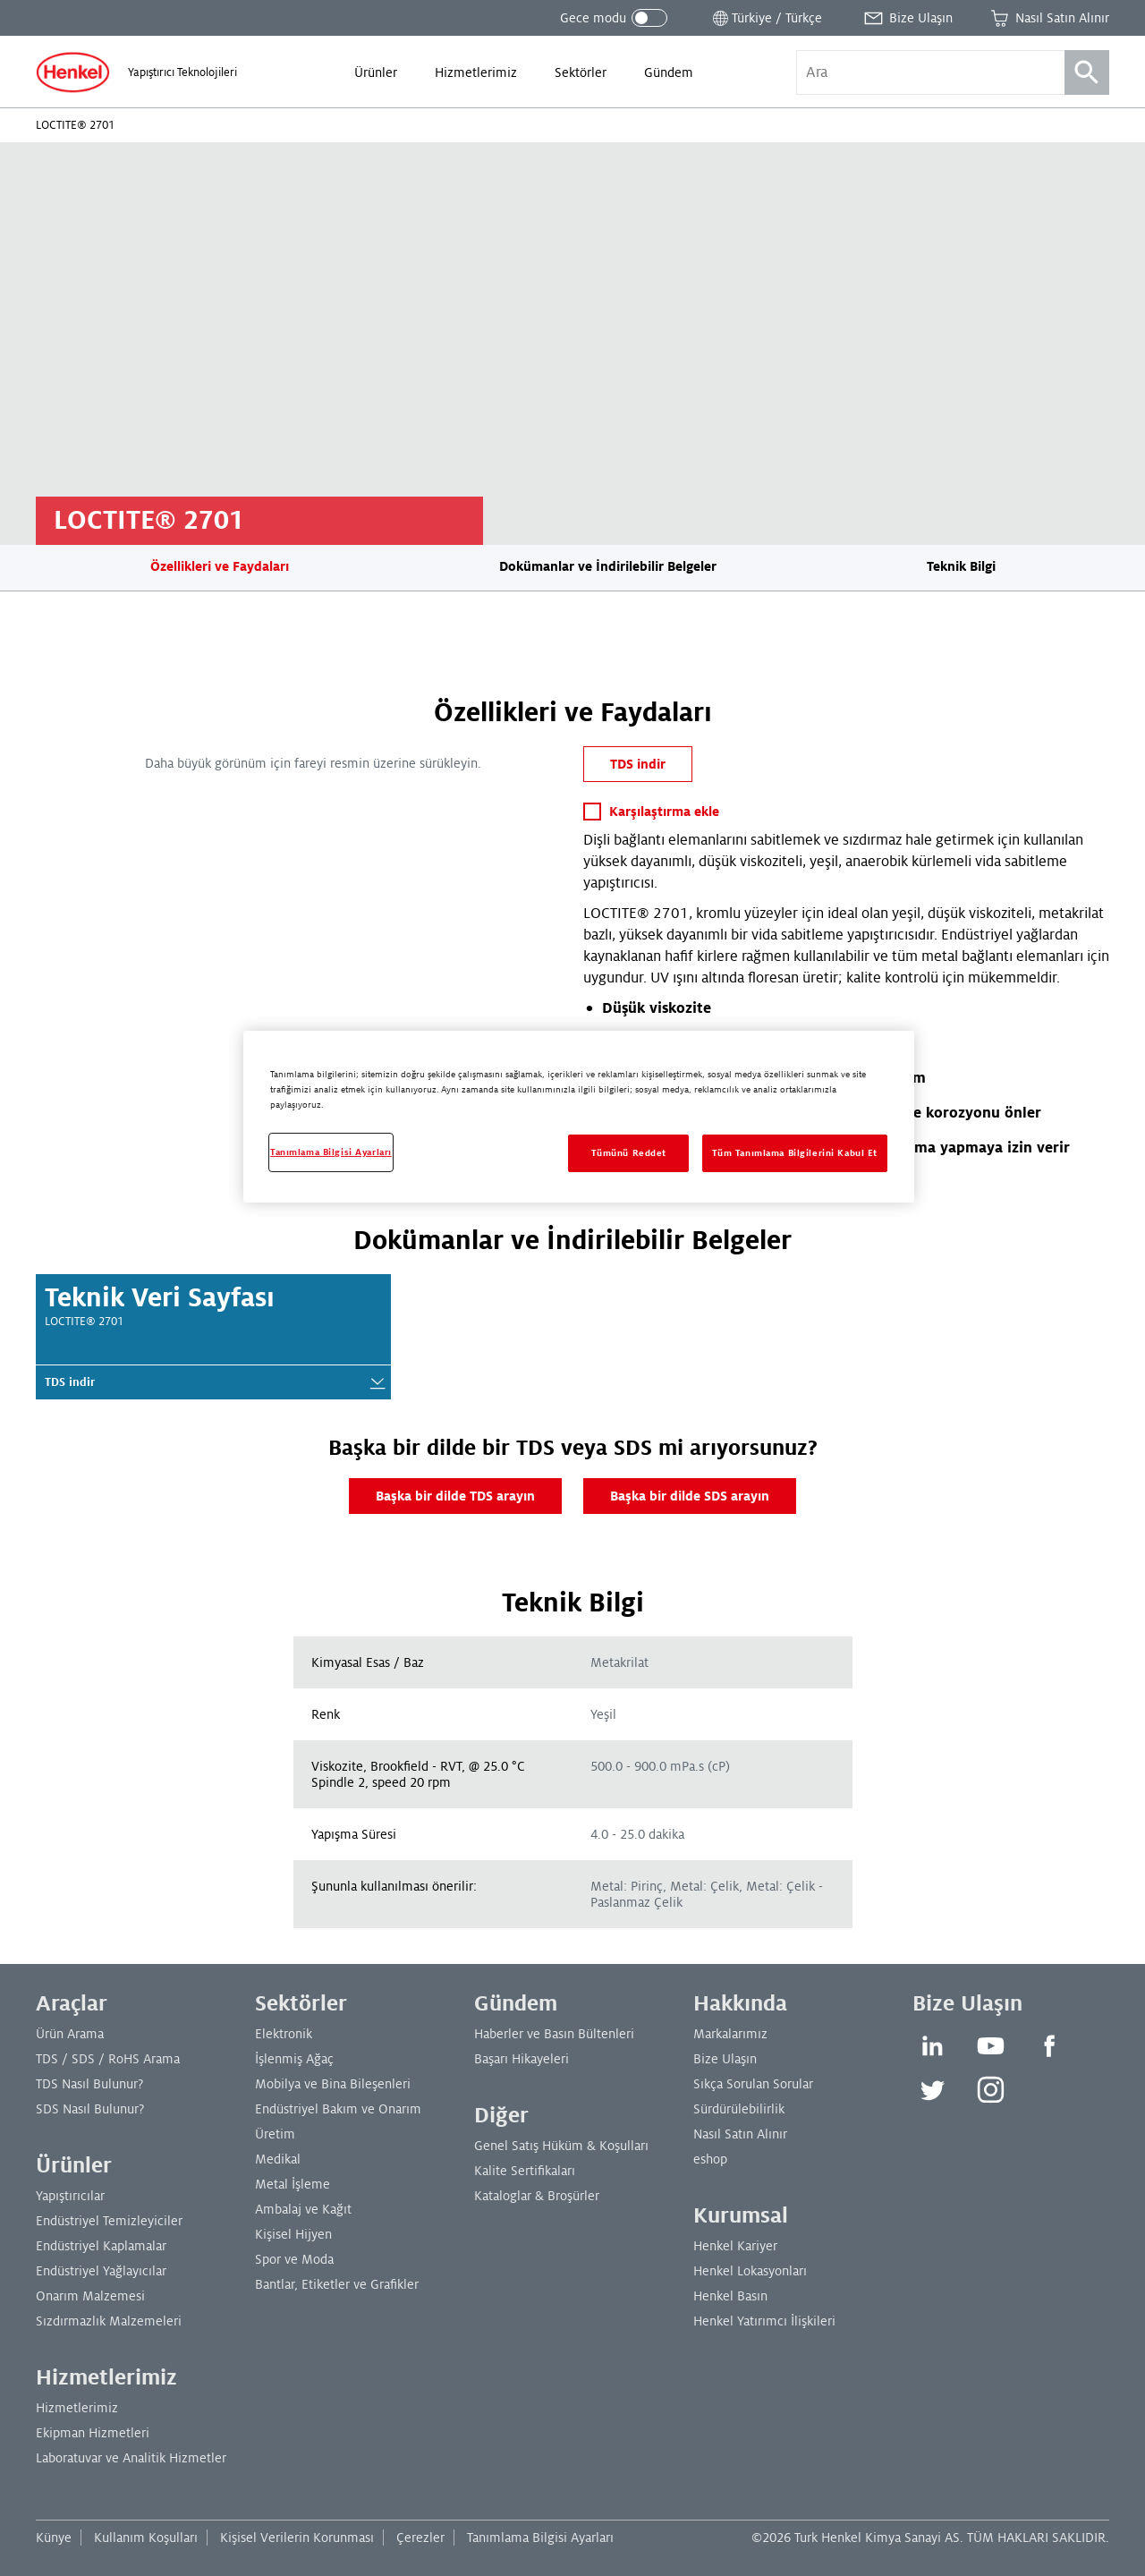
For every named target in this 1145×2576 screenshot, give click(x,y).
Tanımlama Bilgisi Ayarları (540, 2537)
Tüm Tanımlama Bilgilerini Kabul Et (795, 1153)
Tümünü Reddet (628, 1153)
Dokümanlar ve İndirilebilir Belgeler (608, 566)
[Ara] (1086, 72)
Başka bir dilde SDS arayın (689, 1496)
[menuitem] (375, 72)
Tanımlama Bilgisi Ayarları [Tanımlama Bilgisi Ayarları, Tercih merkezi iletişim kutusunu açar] (331, 1152)
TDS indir (638, 764)
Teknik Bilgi (961, 566)
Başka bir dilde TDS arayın (455, 1496)
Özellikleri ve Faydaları (219, 566)
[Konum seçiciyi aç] (766, 18)
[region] (578, 1117)
